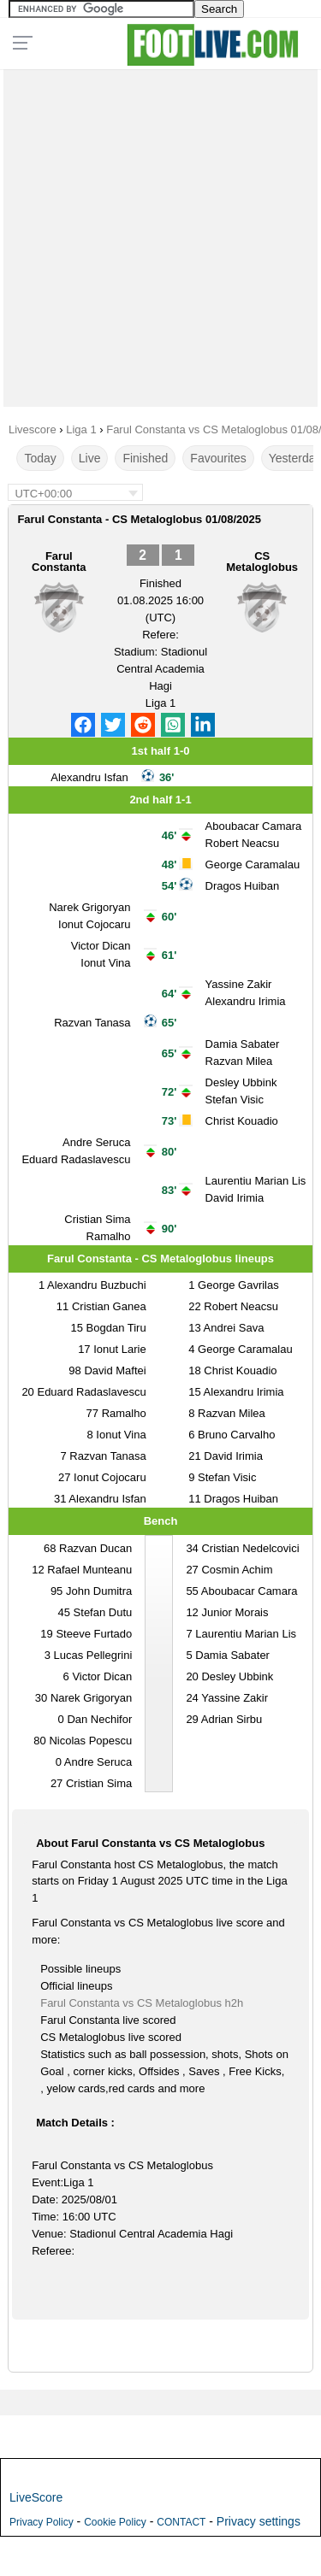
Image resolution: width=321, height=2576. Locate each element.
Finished (145, 458)
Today (40, 458)
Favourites (218, 458)
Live (90, 458)
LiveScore (35, 2497)
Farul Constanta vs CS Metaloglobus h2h (141, 2003)
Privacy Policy (41, 2522)
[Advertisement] (160, 234)
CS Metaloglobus (262, 561)
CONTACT (181, 2522)
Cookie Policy (115, 2522)
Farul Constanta (59, 561)
